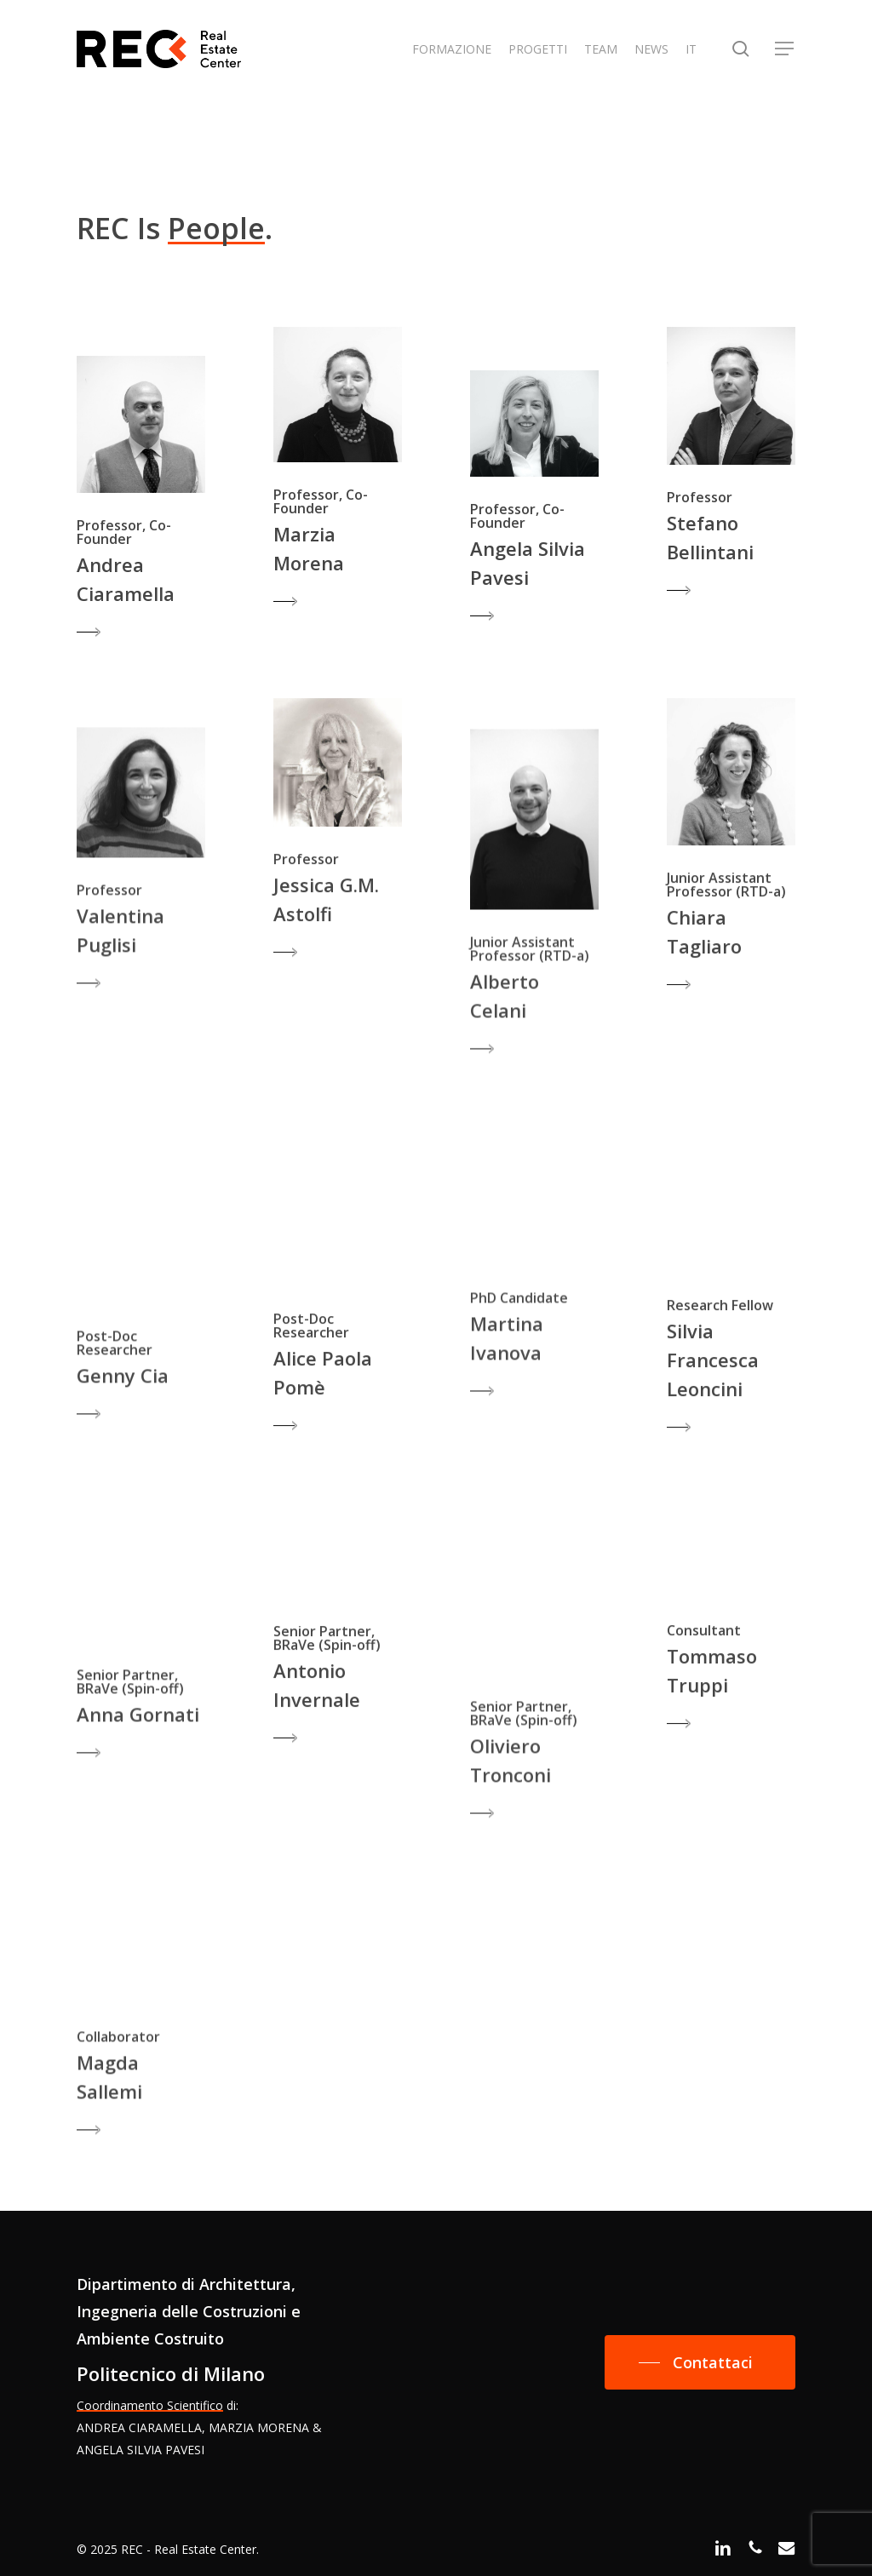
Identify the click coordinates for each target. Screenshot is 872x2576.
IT (691, 49)
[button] (785, 49)
